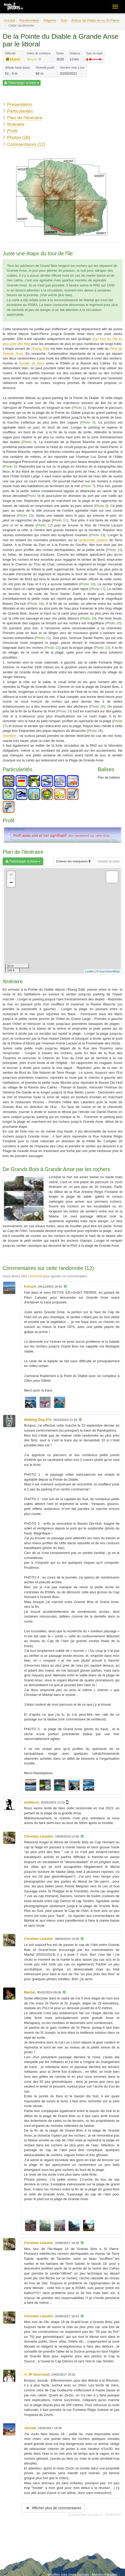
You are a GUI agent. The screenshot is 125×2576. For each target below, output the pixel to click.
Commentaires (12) (26, 144)
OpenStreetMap (109, 971)
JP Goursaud (39, 2374)
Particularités (20, 111)
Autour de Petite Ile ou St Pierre (95, 20)
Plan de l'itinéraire (24, 117)
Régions (50, 20)
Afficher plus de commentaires (53, 2508)
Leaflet (89, 971)
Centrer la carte (108, 861)
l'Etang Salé (40, 349)
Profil (12, 130)
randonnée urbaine (93, 540)
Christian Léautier (38, 1836)
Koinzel (30, 1286)
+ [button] (11, 875)
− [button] (11, 883)
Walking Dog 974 (37, 1420)
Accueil (9, 20)
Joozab (30, 2428)
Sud (64, 20)
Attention (9, 736)
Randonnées (29, 20)
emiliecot (31, 1802)
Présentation (19, 104)
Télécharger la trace (21, 83)
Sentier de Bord (31, 363)
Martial (29, 1992)
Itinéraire (16, 124)
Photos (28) (18, 137)
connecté (35, 1276)
